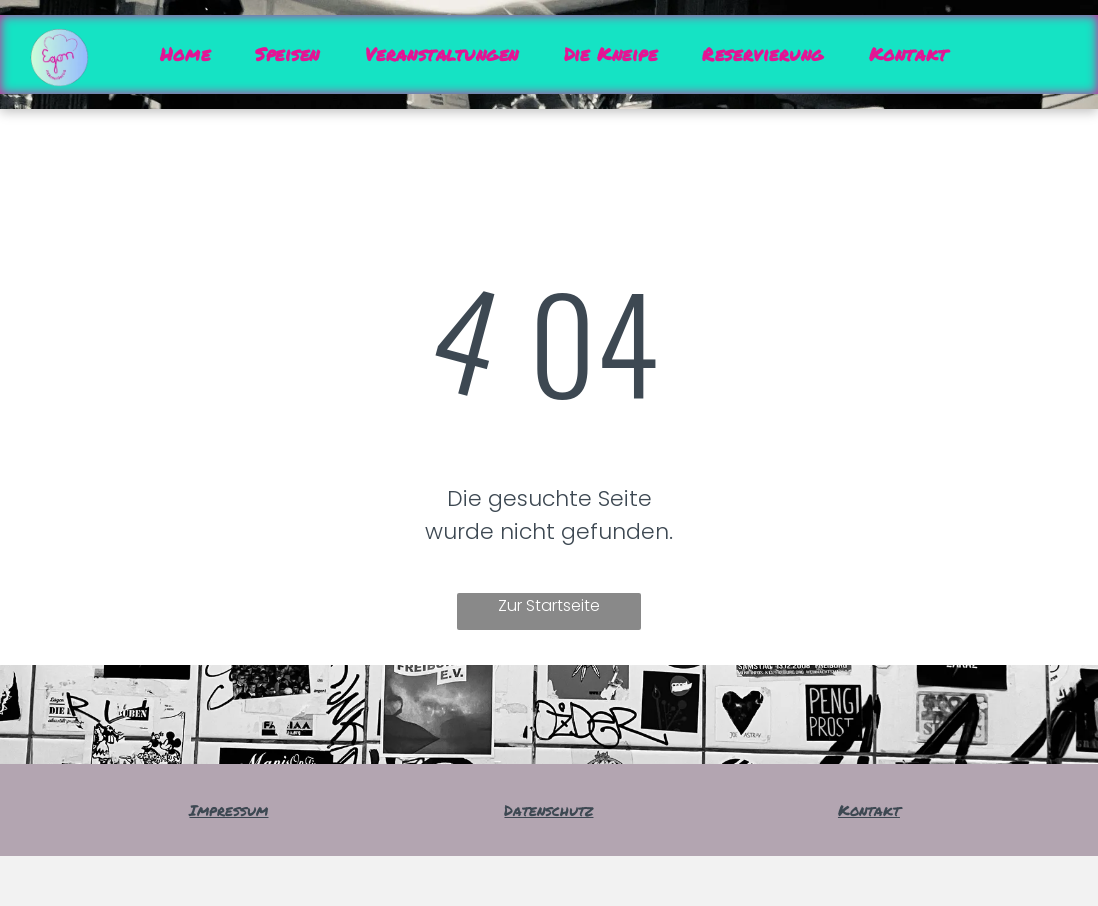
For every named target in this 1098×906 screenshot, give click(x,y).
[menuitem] (192, 54)
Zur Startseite (549, 605)
